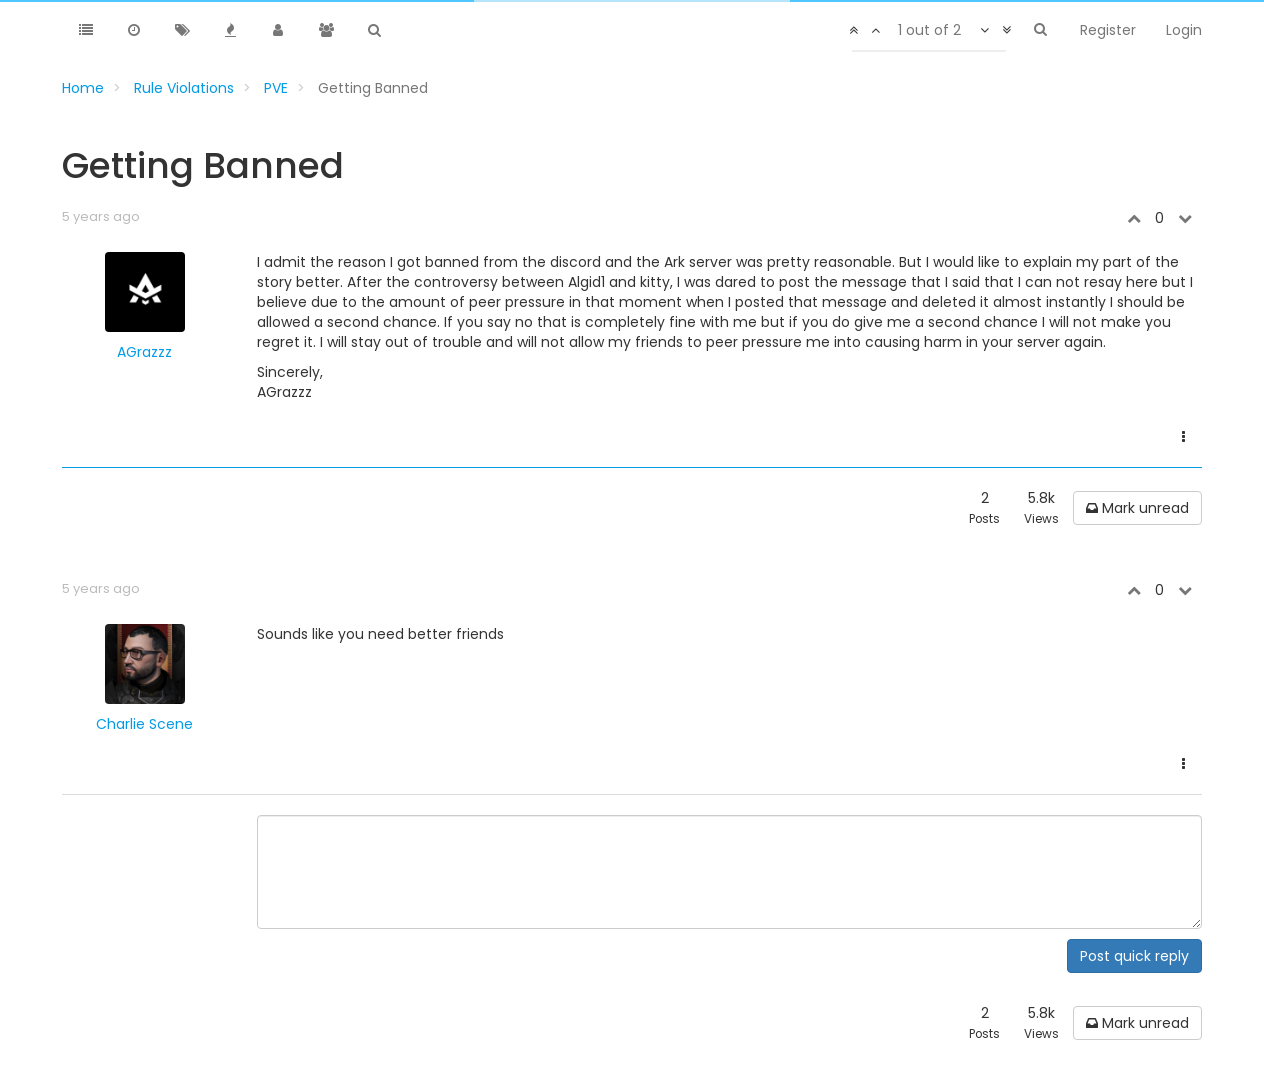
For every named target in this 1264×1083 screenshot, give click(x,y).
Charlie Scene (144, 724)
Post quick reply (1134, 956)
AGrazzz (144, 352)
